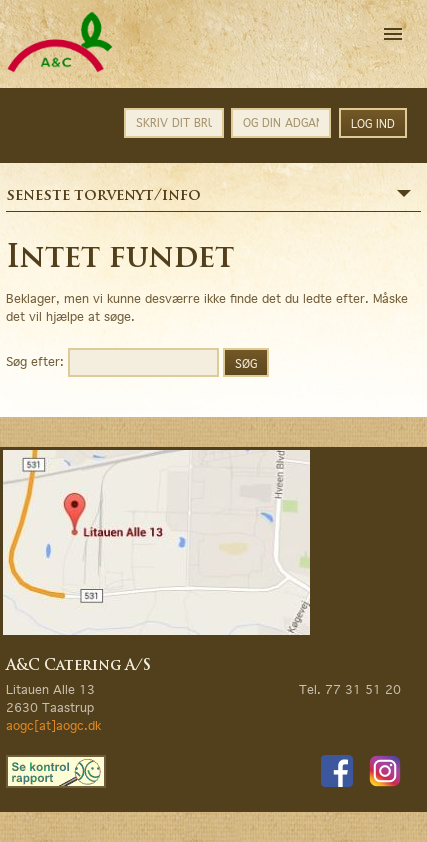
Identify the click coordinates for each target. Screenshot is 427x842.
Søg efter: (35, 360)
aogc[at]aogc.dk (53, 725)
